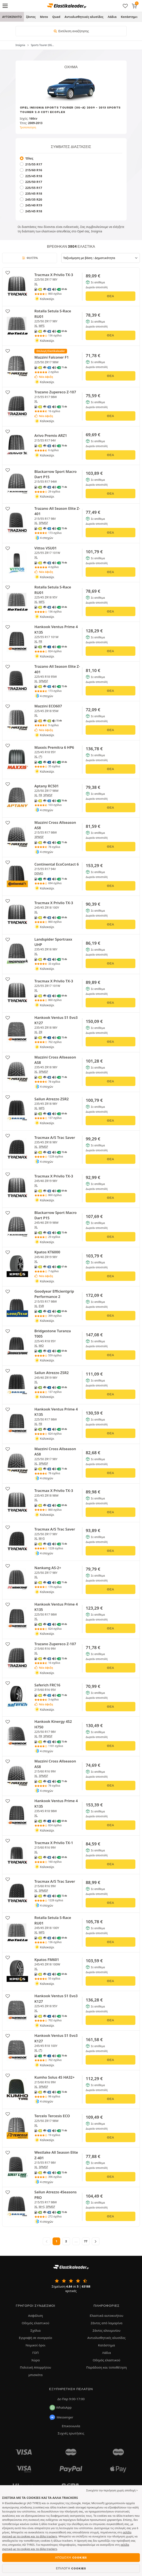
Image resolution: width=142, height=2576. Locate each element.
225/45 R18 (33, 176)
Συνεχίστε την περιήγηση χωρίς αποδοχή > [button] (112, 2490)
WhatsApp (61, 2407)
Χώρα (35, 2360)
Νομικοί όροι (35, 2345)
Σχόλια (35, 2330)
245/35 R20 (33, 199)
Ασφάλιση (35, 2315)
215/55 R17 (33, 164)
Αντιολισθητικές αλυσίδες (83, 17)
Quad (56, 17)
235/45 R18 (33, 193)
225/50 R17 (33, 182)
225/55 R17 (33, 187)
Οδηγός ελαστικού (35, 2323)
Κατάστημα (129, 17)
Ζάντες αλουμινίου (106, 2330)
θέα (110, 296)
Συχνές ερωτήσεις (71, 2433)
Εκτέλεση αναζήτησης (71, 31)
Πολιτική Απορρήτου (35, 2367)
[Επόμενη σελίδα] (96, 2241)
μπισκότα (35, 2375)
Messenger (61, 2417)
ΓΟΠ (35, 2352)
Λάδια (112, 17)
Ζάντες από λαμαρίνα (106, 2323)
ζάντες (31, 17)
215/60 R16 (33, 170)
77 (86, 2241)
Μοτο (44, 17)
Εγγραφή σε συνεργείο (35, 2338)
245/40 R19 (33, 205)
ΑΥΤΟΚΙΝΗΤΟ (12, 17)
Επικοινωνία (71, 2426)
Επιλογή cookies (71, 2568)
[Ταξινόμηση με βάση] (100, 258)
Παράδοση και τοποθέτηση (106, 2367)
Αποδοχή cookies (71, 2557)
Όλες (29, 158)
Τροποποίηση (28, 127)
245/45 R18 (33, 211)
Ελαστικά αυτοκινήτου (106, 2315)
